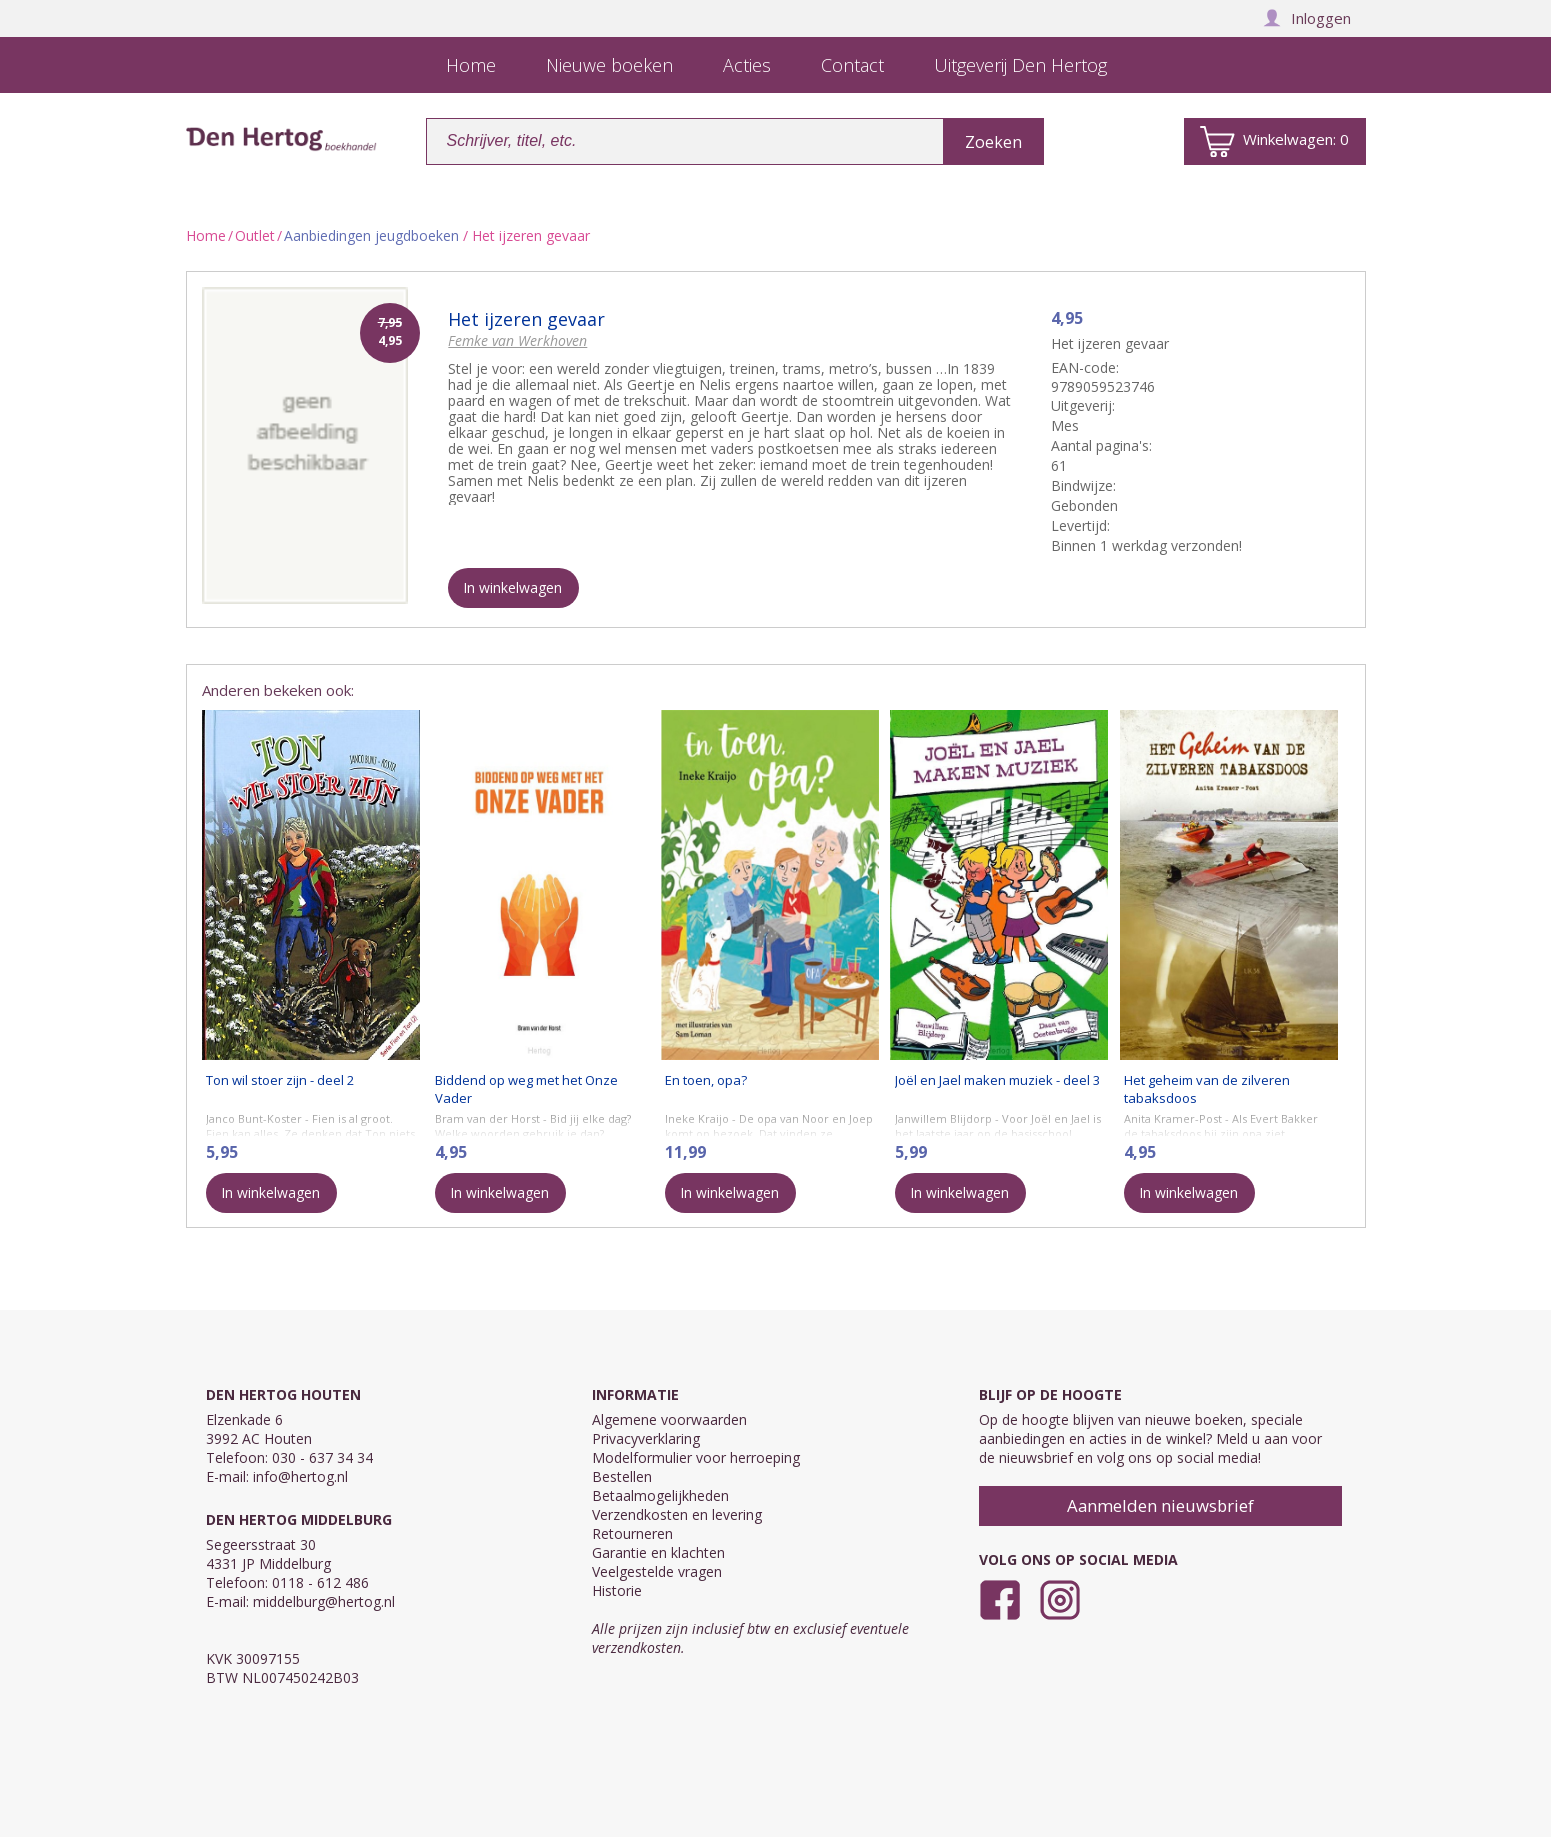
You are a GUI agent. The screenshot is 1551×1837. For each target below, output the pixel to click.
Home (206, 235)
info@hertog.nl (300, 1476)
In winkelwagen (512, 587)
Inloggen (1307, 18)
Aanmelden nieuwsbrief (1160, 1505)
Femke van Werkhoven (517, 340)
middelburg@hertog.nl (324, 1601)
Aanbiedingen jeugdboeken (371, 235)
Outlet (255, 235)
